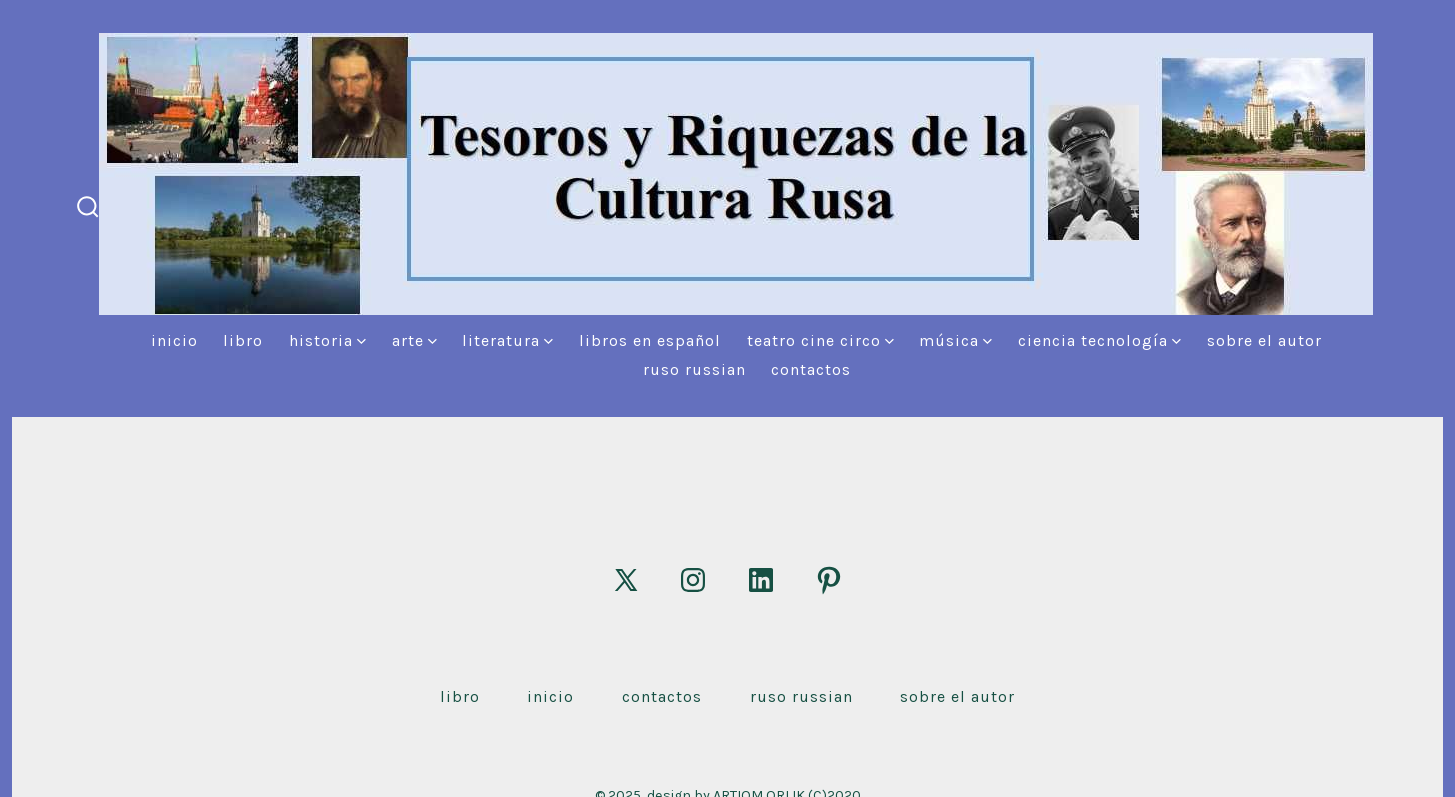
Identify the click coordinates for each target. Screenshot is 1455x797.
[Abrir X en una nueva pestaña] (626, 580)
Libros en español (650, 340)
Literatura (507, 340)
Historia (327, 340)
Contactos (811, 369)
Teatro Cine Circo (820, 340)
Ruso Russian (694, 369)
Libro (243, 340)
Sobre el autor (1264, 340)
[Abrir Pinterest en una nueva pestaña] (829, 580)
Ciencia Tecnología (1099, 340)
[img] (361, 341)
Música (955, 340)
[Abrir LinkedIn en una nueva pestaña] (761, 580)
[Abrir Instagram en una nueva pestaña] (693, 580)
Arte (414, 340)
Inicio (174, 340)
